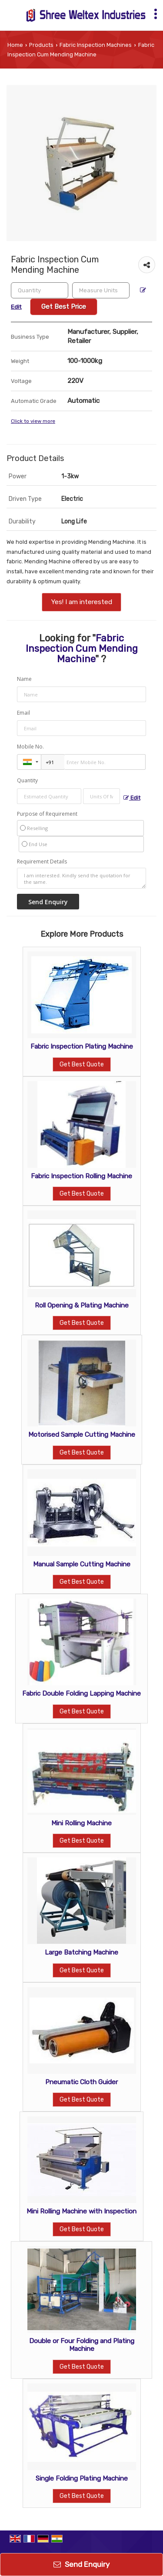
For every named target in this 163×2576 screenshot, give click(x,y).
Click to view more (33, 421)
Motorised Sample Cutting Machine (81, 1434)
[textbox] (101, 290)
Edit (131, 797)
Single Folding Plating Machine (82, 2478)
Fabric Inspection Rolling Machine (81, 1176)
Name (24, 679)
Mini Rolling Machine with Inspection (81, 2211)
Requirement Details (42, 862)
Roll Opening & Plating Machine (82, 1305)
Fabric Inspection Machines (96, 45)
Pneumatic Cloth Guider (81, 2082)
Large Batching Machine (81, 1952)
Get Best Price (63, 307)
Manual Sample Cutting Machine (81, 1564)
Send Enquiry (81, 2564)
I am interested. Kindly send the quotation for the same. (81, 878)
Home (15, 45)
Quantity (27, 780)
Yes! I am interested (81, 602)
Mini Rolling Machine (81, 1823)
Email (23, 712)
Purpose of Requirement (47, 814)
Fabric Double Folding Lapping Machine (81, 1693)
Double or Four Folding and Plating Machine (81, 2345)
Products (41, 45)
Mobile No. (30, 746)
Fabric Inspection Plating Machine (81, 1046)
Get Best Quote (82, 1064)
